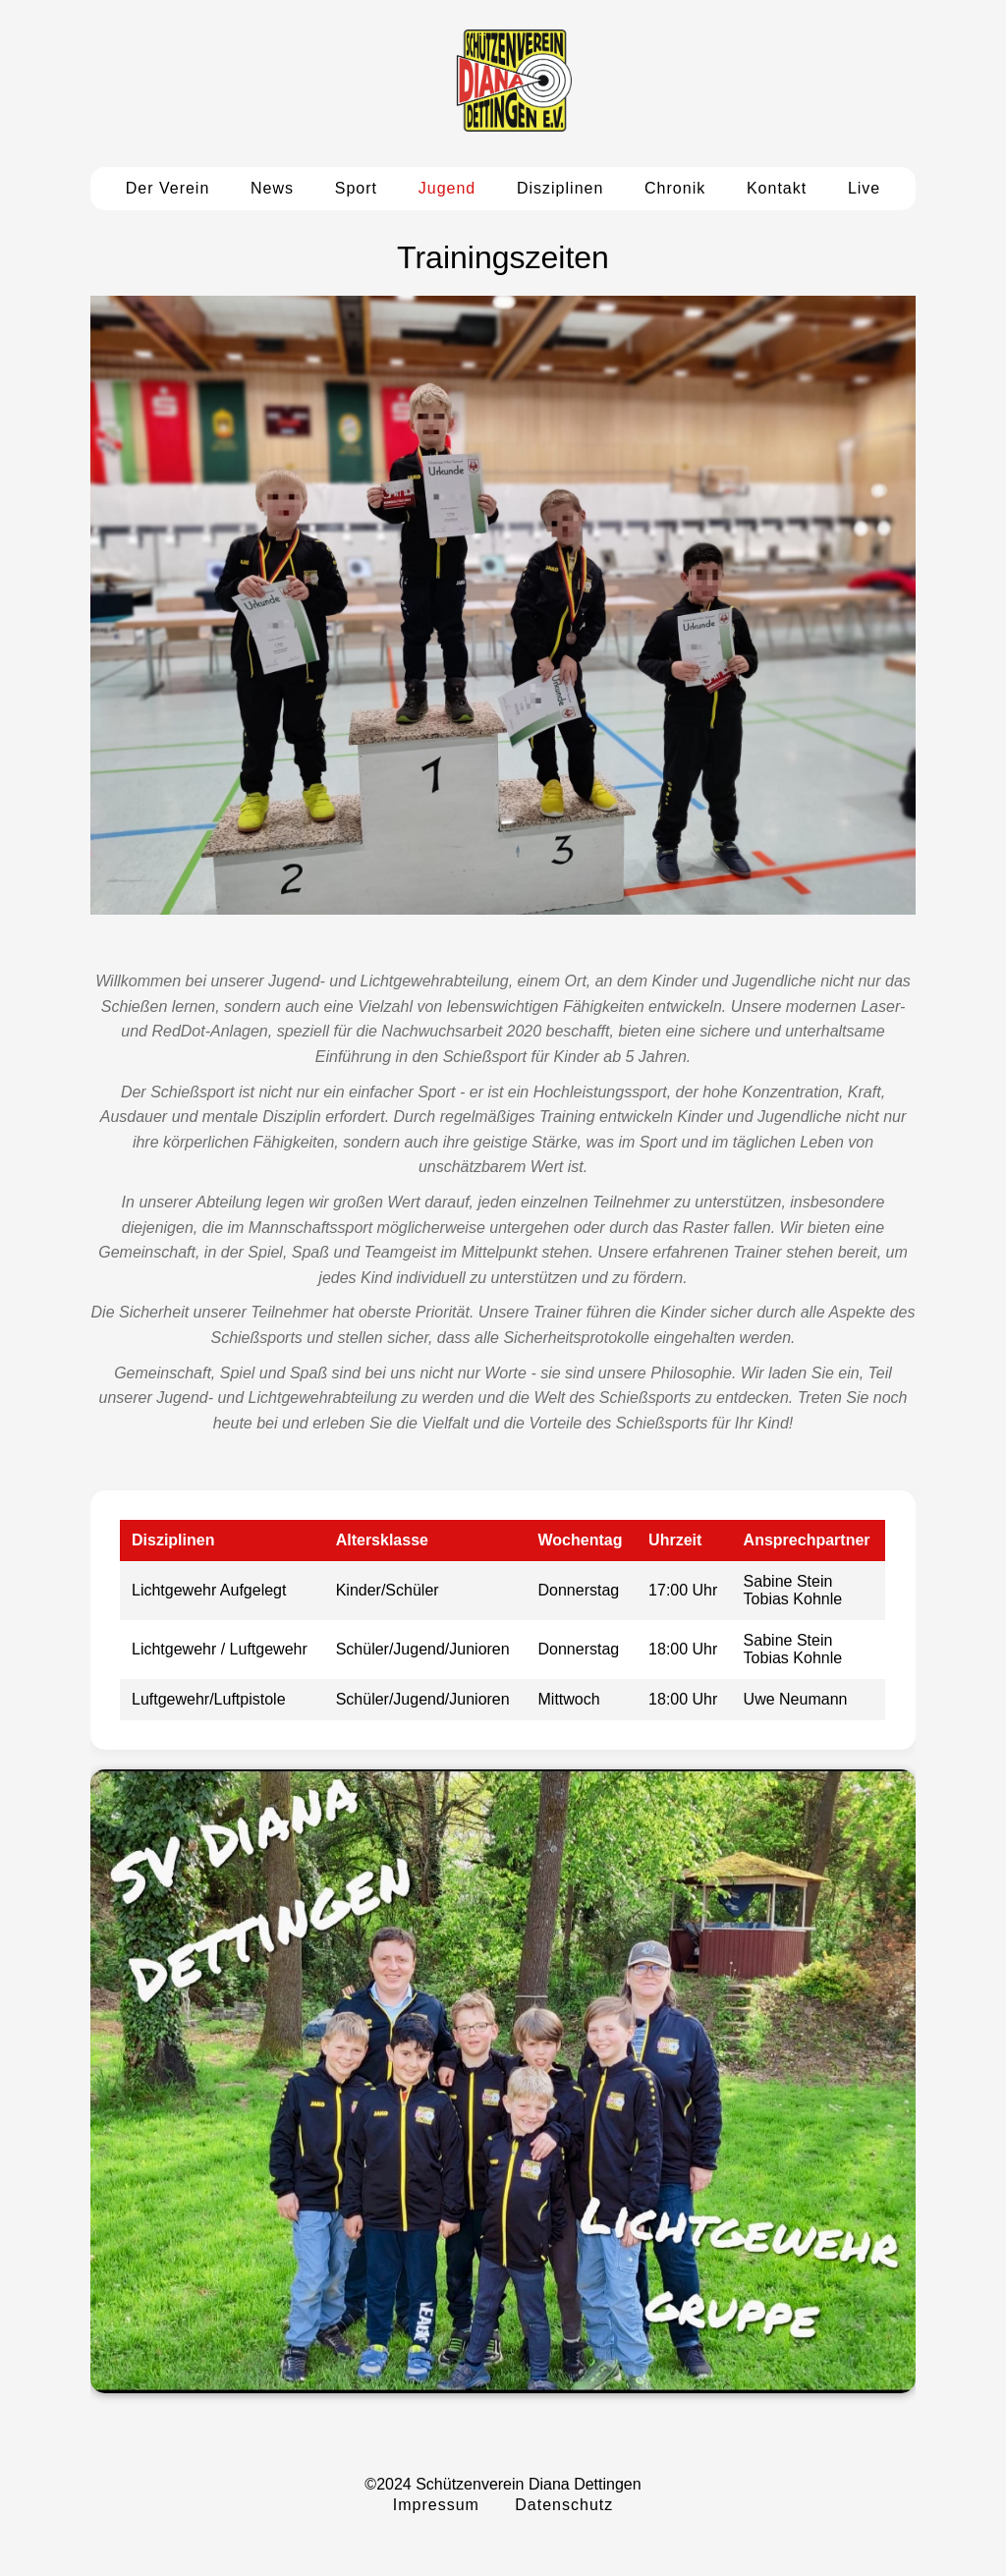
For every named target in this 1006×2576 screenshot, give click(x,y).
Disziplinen (560, 188)
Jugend (447, 188)
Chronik (674, 188)
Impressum (436, 2504)
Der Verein (168, 188)
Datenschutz (564, 2504)
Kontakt (777, 188)
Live (864, 188)
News (272, 188)
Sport (356, 188)
